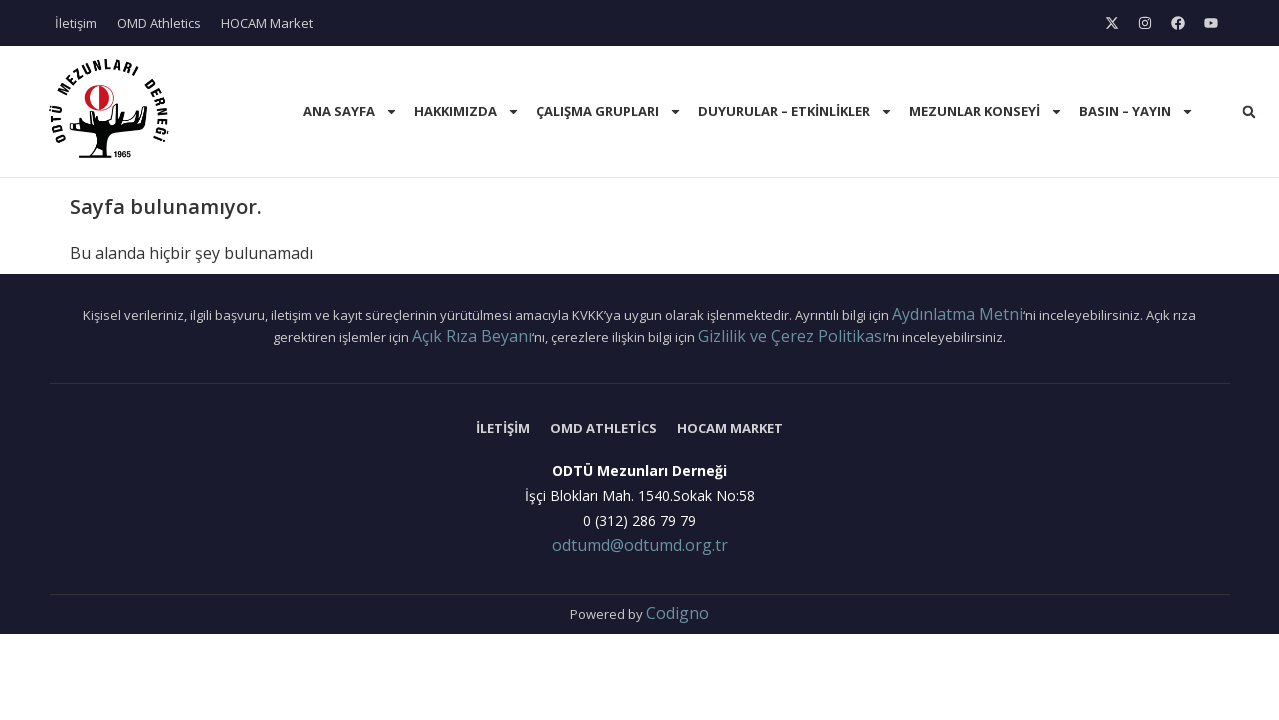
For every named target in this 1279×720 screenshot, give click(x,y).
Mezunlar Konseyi (986, 111)
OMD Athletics (159, 23)
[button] (1249, 112)
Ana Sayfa (350, 111)
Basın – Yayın (1136, 111)
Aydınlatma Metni (957, 314)
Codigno (677, 613)
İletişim (76, 23)
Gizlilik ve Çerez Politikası (792, 336)
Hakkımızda (467, 111)
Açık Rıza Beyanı (472, 336)
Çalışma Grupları (609, 111)
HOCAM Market (267, 23)
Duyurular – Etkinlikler (795, 111)
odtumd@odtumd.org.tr (640, 545)
